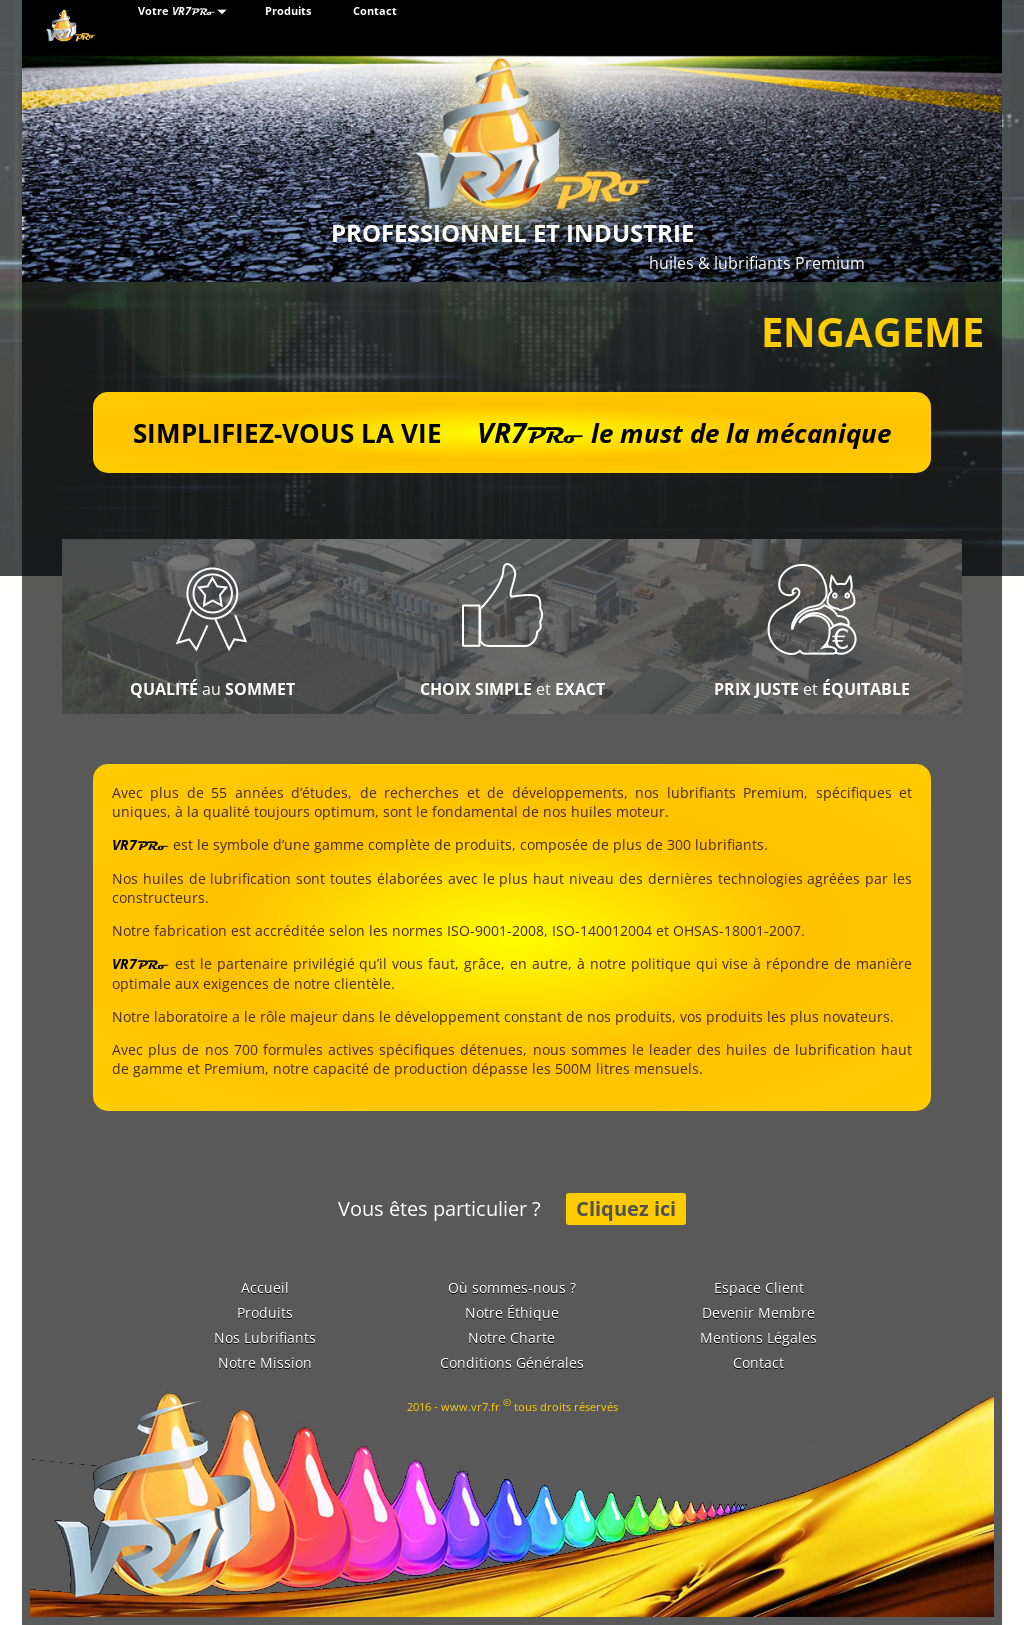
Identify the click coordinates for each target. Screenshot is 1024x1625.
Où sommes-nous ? (512, 1287)
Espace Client (759, 1287)
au (212, 689)
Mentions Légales (758, 1337)
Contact (375, 11)
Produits (288, 11)
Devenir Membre (758, 1312)
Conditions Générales (512, 1362)
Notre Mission (265, 1362)
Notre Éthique (512, 1312)
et (512, 689)
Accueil (265, 1287)
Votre (185, 12)
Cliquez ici (626, 1208)
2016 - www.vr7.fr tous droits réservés (512, 1405)
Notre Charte (511, 1337)
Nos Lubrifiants (265, 1337)
